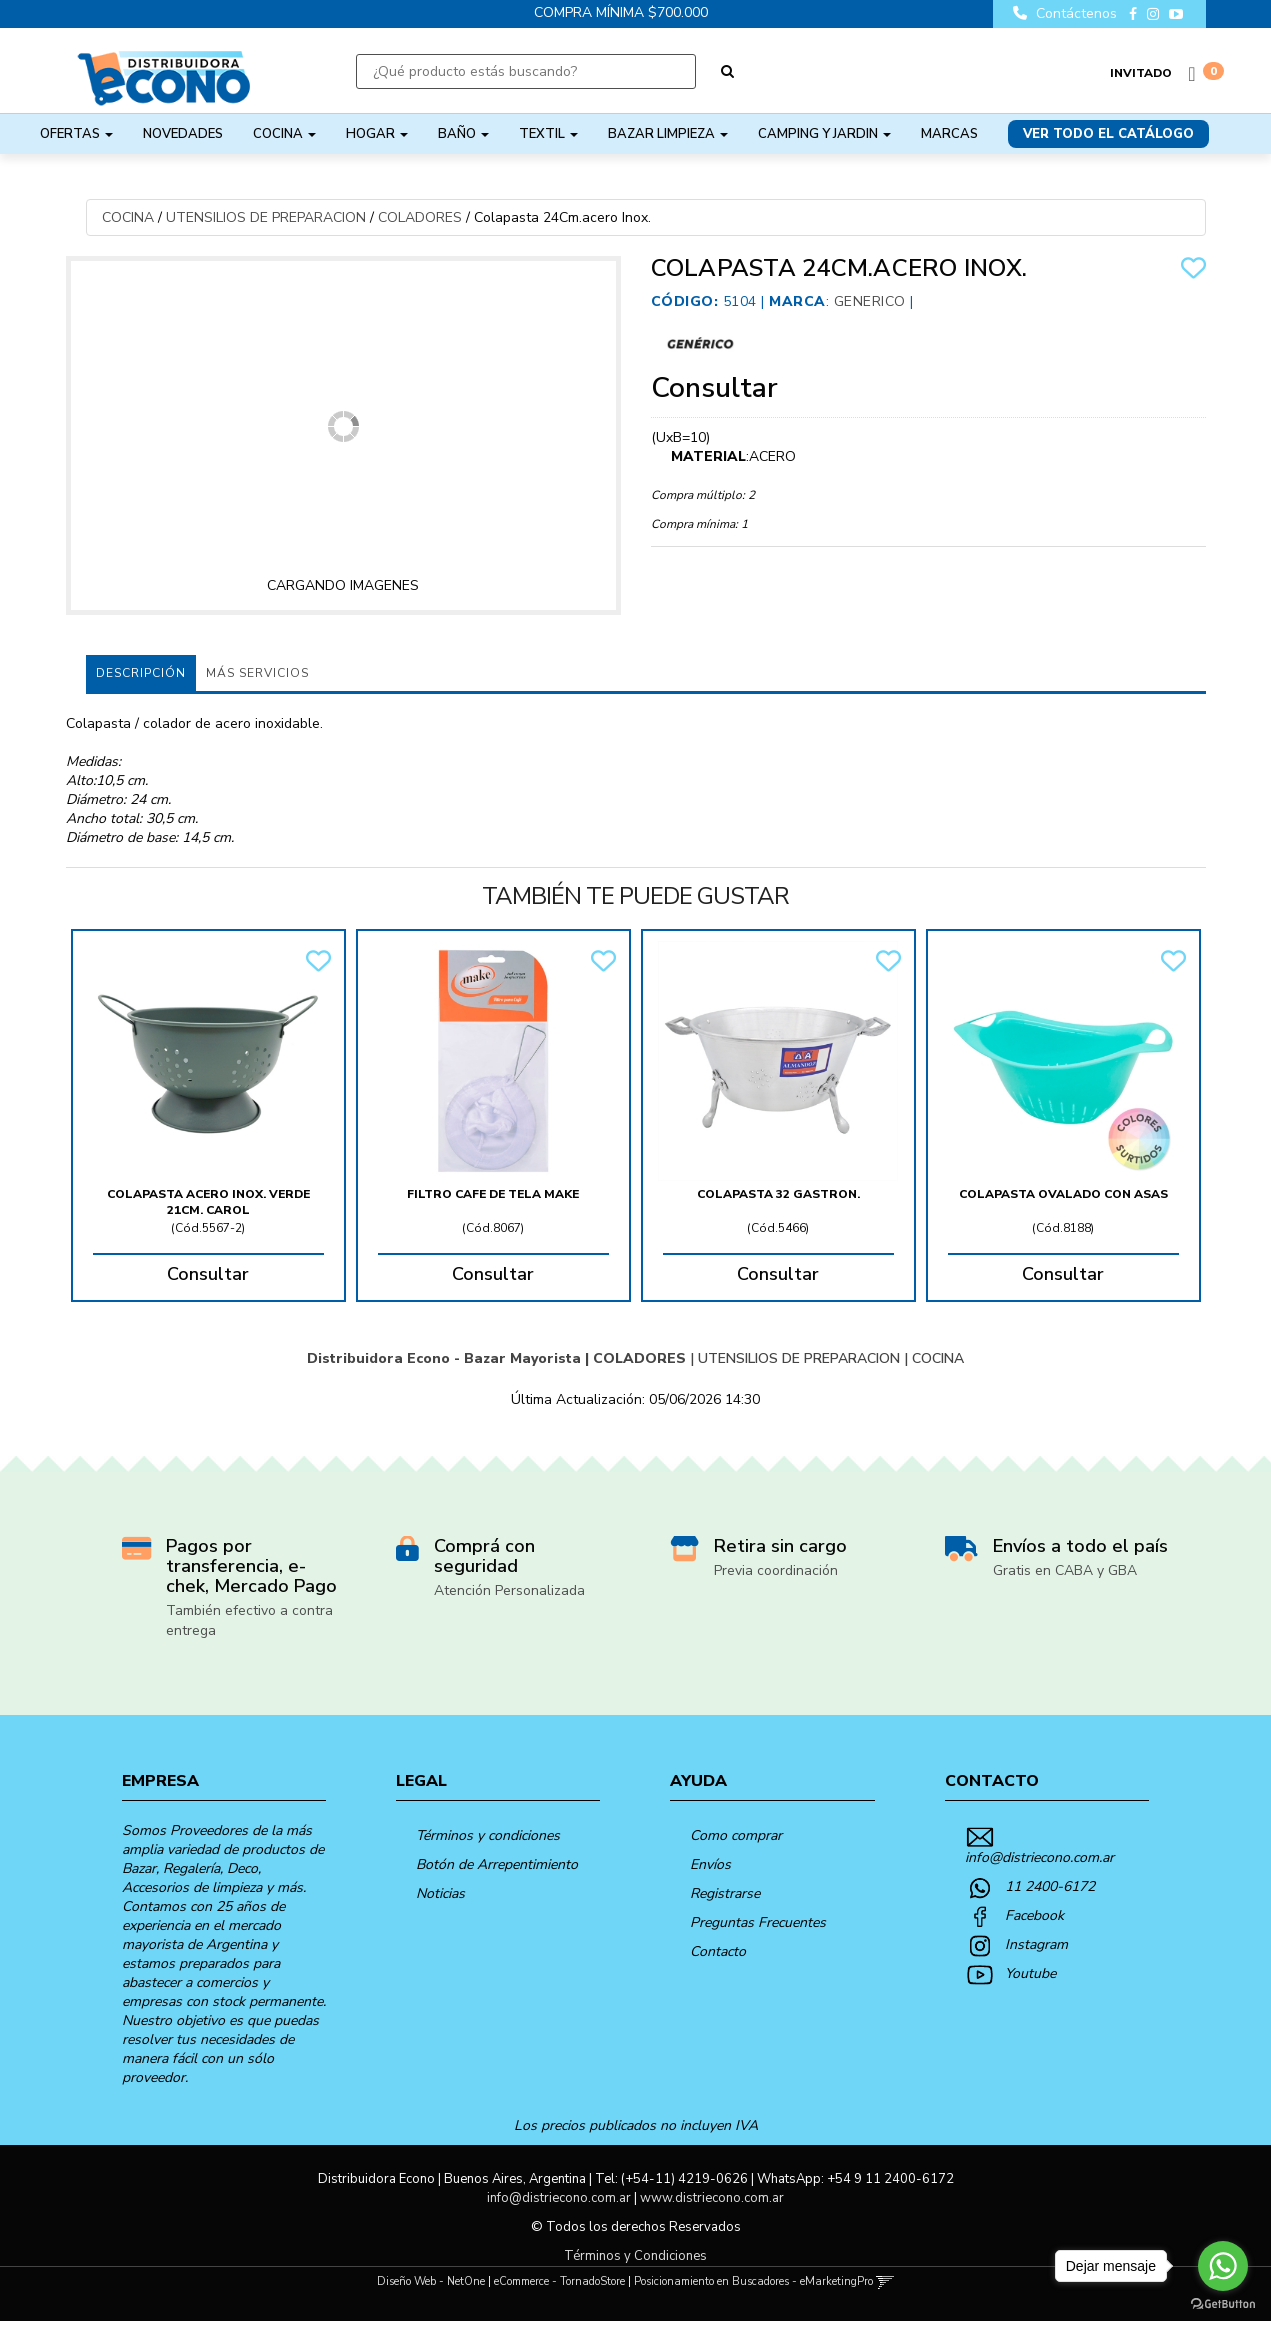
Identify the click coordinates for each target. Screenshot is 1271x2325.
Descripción (141, 673)
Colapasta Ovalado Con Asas (1063, 1194)
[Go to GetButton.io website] (1223, 2304)
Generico (870, 301)
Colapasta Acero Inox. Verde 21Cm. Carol (208, 1202)
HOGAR (377, 134)
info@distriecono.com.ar (1039, 1857)
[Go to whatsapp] (1223, 2266)
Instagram (1036, 1944)
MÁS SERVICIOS (257, 673)
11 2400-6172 (1050, 1886)
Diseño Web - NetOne (431, 2281)
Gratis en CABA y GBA (1065, 1570)
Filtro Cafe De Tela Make (493, 1194)
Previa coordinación (776, 1570)
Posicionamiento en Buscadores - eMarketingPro (753, 2281)
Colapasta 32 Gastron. (778, 1194)
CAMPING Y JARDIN (824, 134)
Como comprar (736, 1835)
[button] (885, 2281)
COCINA (284, 134)
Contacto (718, 1951)
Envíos (710, 1864)
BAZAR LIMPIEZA (668, 134)
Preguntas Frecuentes (758, 1922)
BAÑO (463, 134)
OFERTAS (76, 134)
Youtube (1030, 1973)
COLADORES (420, 217)
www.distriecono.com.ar (712, 2198)
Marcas (949, 134)
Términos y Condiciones (635, 2256)
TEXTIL (548, 134)
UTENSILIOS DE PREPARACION (266, 217)
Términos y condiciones (488, 1835)
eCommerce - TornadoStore (559, 2281)
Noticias (440, 1893)
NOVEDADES (183, 134)
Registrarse (725, 1893)
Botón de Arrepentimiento (497, 1864)
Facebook (1034, 1915)
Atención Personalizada (509, 1590)
